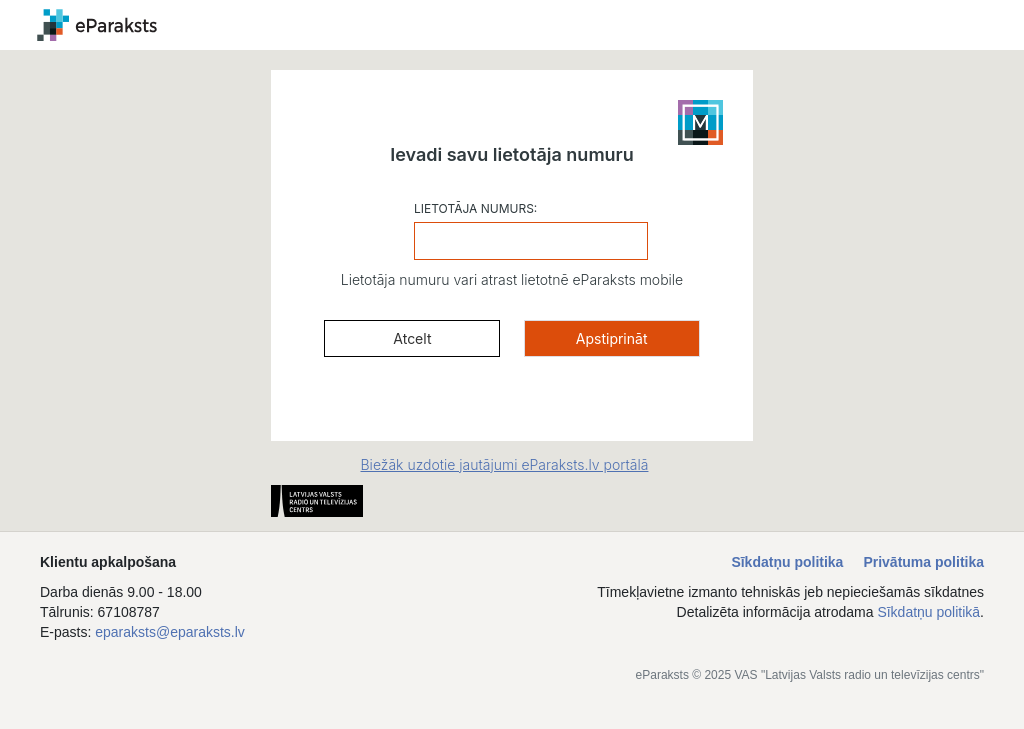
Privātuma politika (923, 562)
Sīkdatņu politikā (928, 612)
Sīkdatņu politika (787, 562)
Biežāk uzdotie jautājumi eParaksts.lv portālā (505, 464)
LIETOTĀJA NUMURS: (475, 208)
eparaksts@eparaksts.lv (170, 632)
